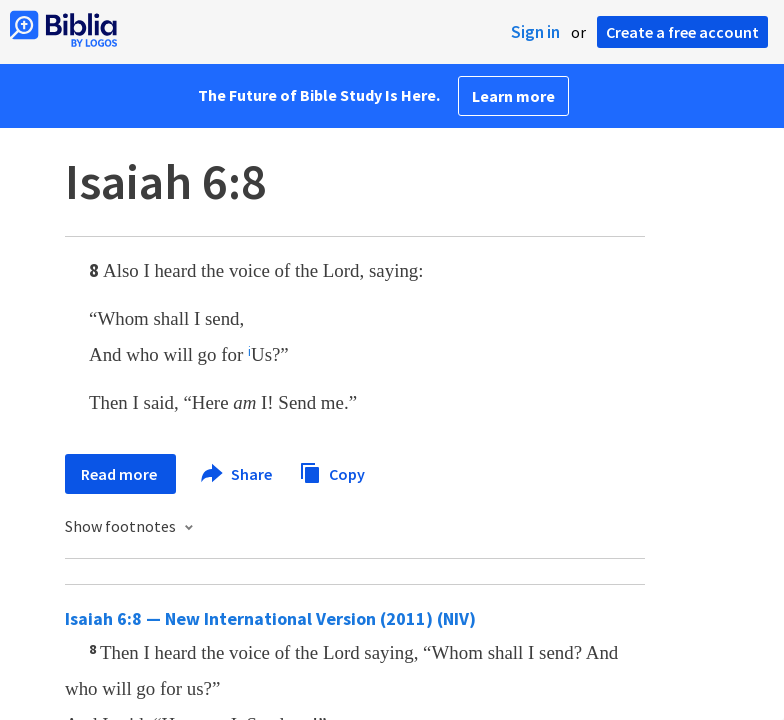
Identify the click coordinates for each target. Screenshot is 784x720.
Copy (332, 471)
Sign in (535, 32)
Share (237, 474)
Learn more (513, 96)
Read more (120, 474)
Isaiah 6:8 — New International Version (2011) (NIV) (270, 618)
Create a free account (682, 32)
